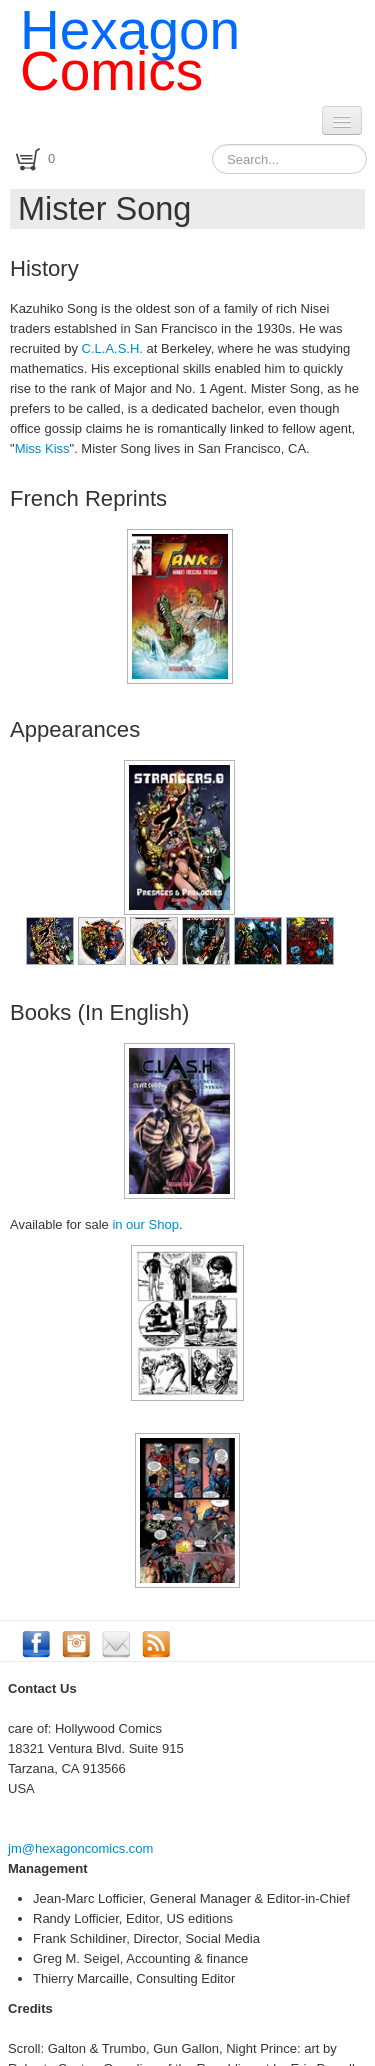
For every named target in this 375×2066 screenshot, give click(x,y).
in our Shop (145, 1224)
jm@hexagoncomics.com (80, 1848)
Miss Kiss (42, 448)
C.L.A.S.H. (112, 348)
